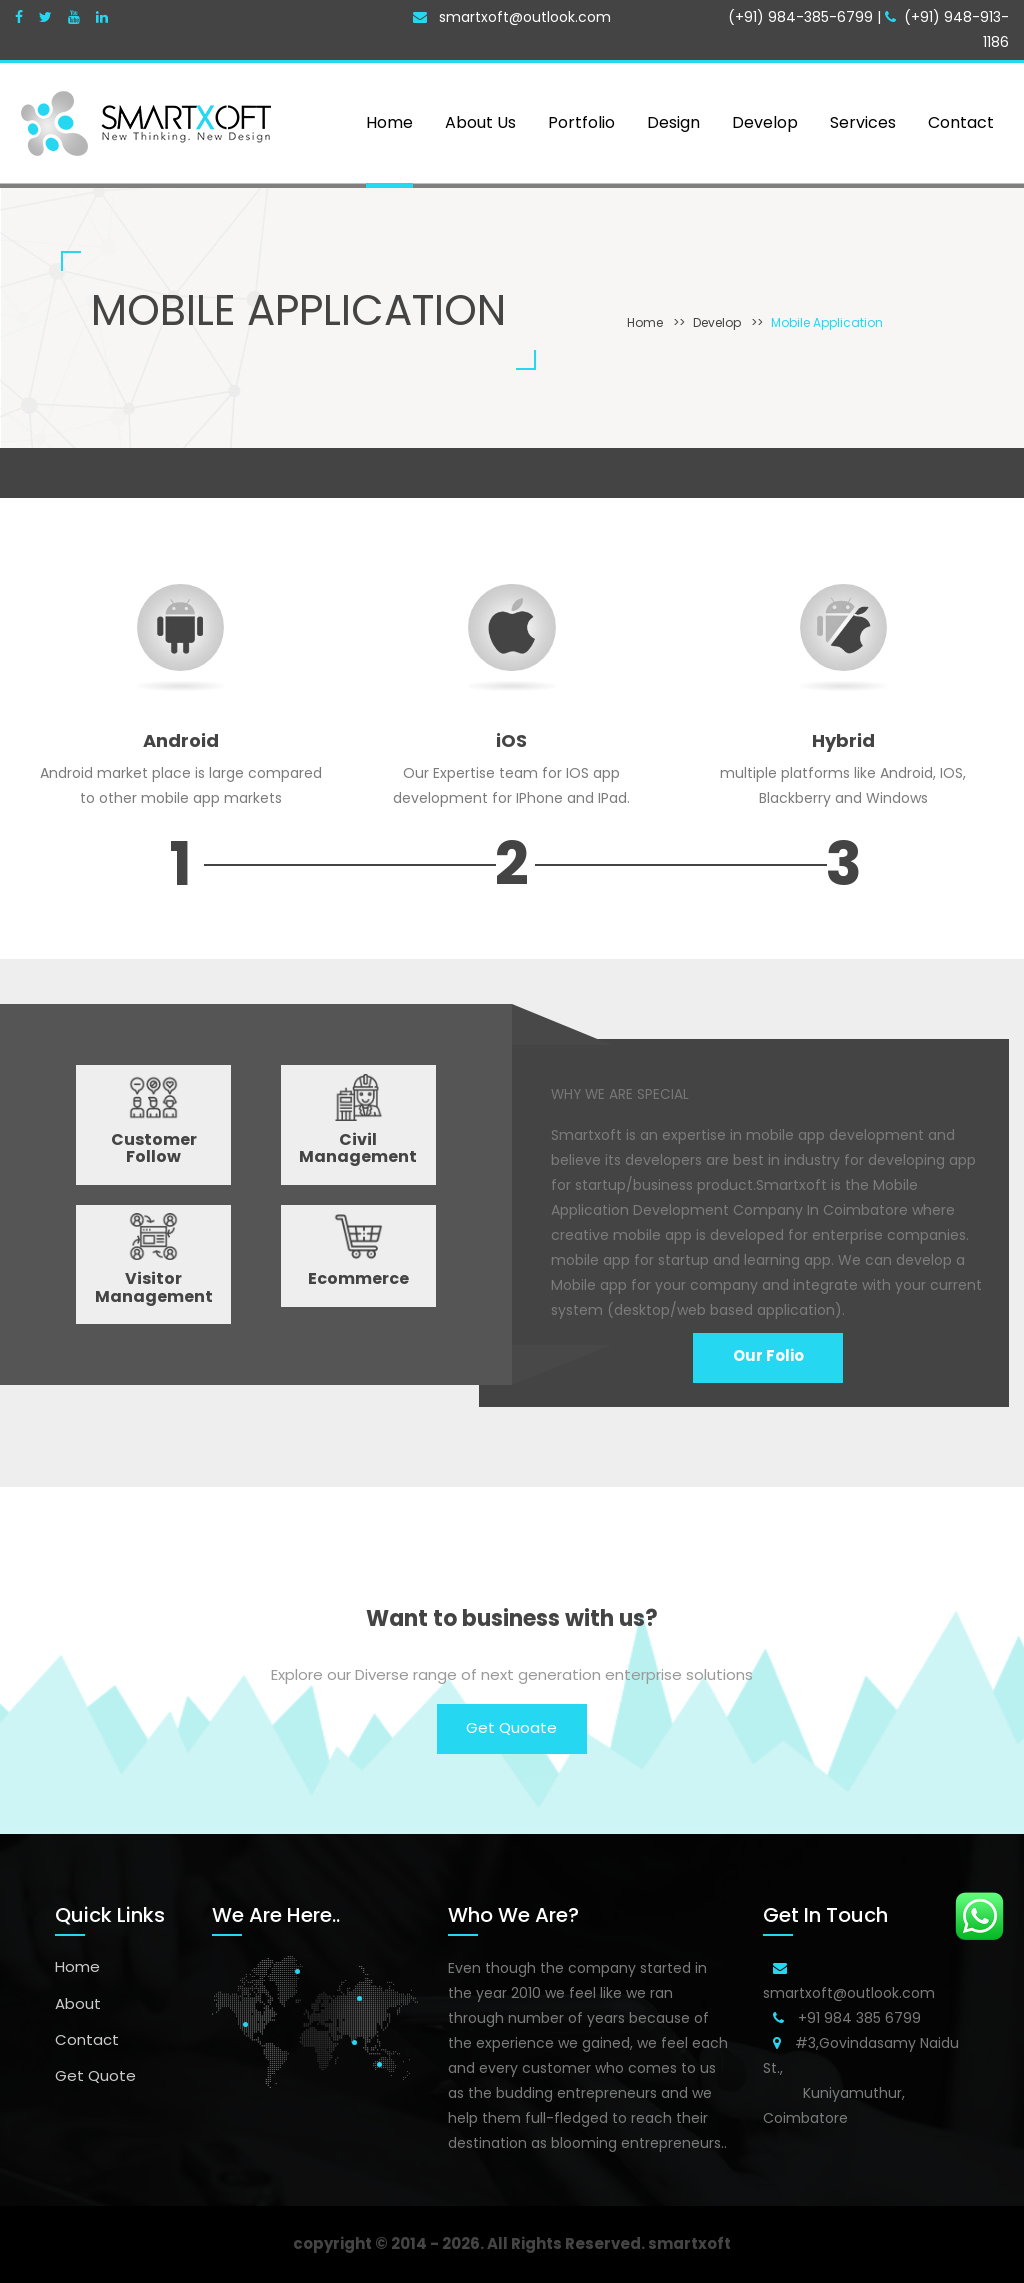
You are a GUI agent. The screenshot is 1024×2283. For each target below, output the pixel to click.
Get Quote (95, 2075)
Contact (87, 2039)
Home (645, 322)
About (78, 2003)
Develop (717, 322)
